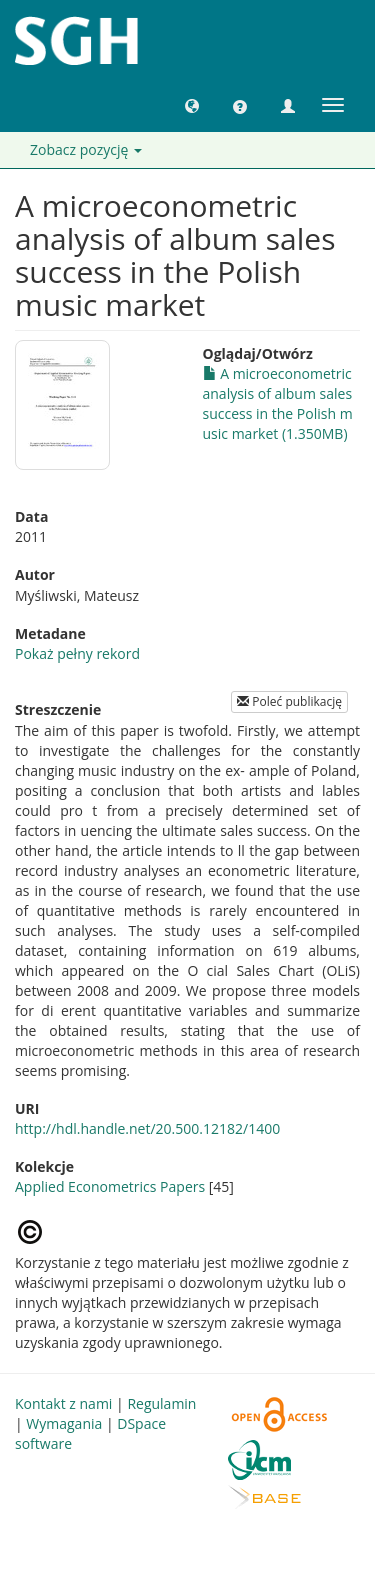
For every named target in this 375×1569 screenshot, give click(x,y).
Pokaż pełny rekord (77, 653)
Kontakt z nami (63, 1403)
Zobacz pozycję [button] (86, 149)
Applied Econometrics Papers (110, 1186)
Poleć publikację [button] (289, 701)
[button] (192, 105)
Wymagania (64, 1423)
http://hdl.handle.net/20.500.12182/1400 (147, 1128)
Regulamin (161, 1403)
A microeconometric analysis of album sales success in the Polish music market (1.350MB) (278, 403)
